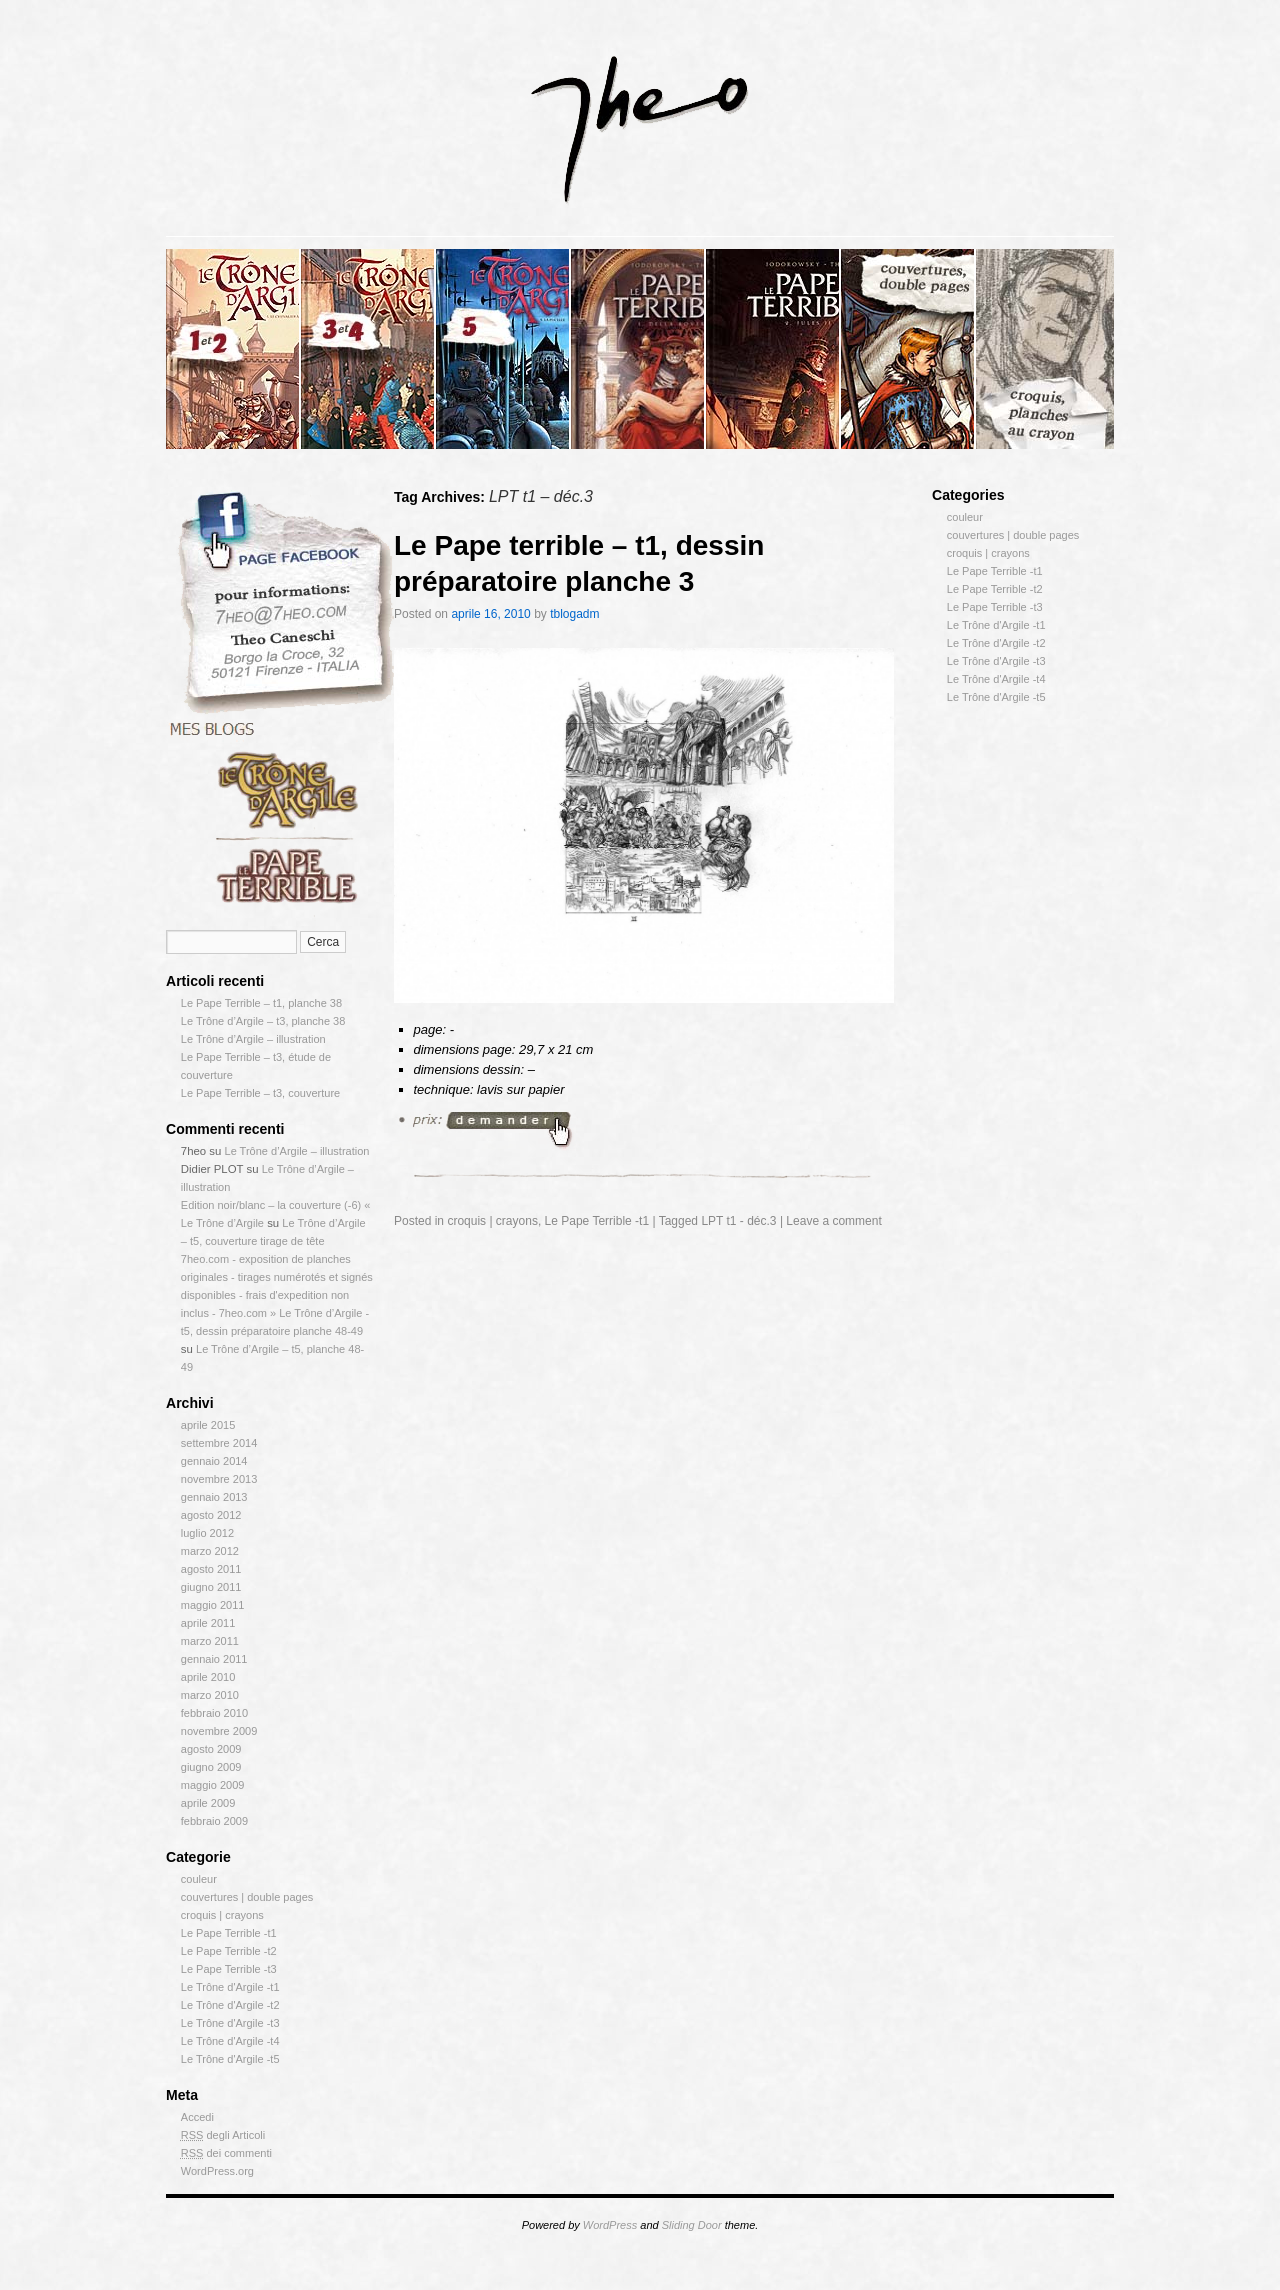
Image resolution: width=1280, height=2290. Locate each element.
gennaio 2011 (214, 1659)
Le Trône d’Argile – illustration (253, 1039)
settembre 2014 (219, 1443)
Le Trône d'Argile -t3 (230, 2023)
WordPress (610, 2225)
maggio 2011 (213, 1605)
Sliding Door (692, 2225)
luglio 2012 (207, 1533)
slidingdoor (233, 349)
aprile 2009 (208, 1803)
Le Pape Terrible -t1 (229, 1933)
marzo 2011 (210, 1641)
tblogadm (574, 614)
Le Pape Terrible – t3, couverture (260, 1093)
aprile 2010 (208, 1677)
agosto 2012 (211, 1515)
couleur (199, 1879)
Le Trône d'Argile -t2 (230, 2005)
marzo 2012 (210, 1551)
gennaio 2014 (214, 1461)
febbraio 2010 (214, 1713)
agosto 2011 (211, 1569)
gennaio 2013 (214, 1497)
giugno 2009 (211, 1767)
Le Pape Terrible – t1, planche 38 (261, 1003)
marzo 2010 (210, 1695)
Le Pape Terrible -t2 (229, 1951)
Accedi (197, 2117)
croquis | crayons (222, 1915)
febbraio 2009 (214, 1821)
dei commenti (226, 2153)
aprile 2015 (208, 1425)
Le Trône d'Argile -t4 (230, 2041)
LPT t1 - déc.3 (738, 1221)
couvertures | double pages (247, 1897)
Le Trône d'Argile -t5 (230, 2059)
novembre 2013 (219, 1479)
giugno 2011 (211, 1587)
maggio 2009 (213, 1785)
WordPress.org (217, 2171)
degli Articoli (223, 2135)
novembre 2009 (219, 1731)
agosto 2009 (211, 1749)
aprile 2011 (208, 1623)
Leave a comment (833, 1221)
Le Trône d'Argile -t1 (230, 1987)
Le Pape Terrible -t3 (229, 1969)
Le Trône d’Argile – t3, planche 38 (263, 1021)
